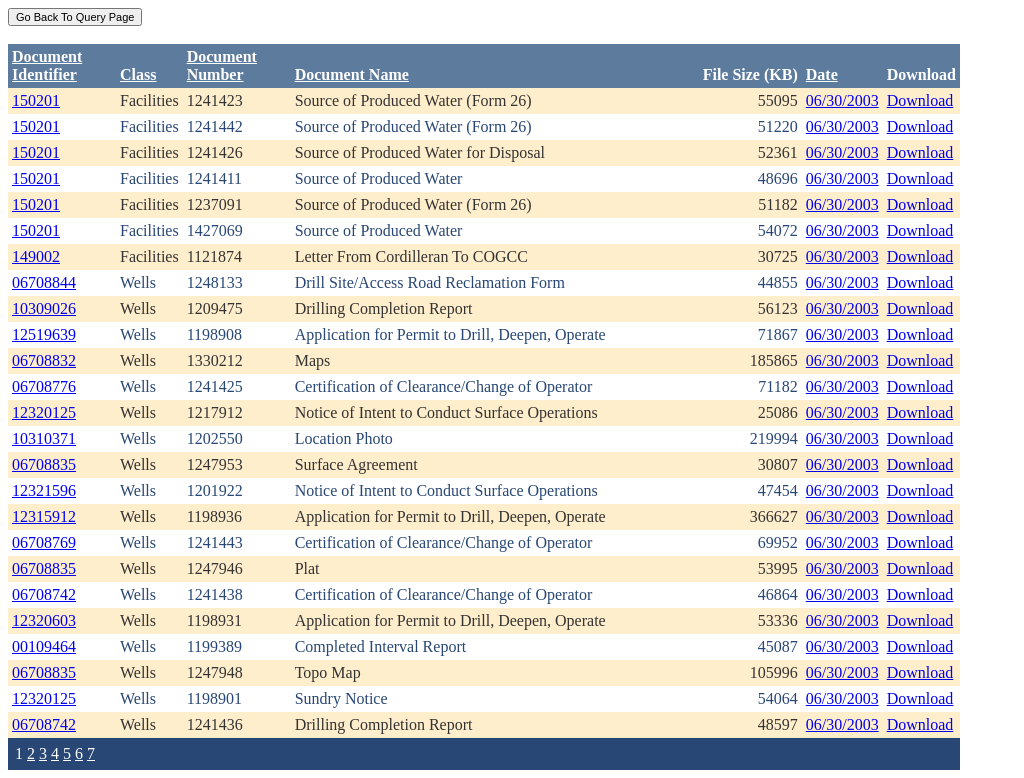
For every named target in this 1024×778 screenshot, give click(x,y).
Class (138, 74)
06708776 (44, 386)
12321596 (44, 490)
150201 (36, 100)
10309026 (44, 308)
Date (822, 74)
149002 (36, 256)
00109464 (44, 646)
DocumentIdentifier (47, 65)
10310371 (44, 438)
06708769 (44, 542)
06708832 (44, 360)
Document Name (352, 74)
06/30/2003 (842, 100)
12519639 (44, 334)
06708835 (44, 464)
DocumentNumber (222, 65)
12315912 (44, 516)
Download (920, 100)
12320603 (44, 620)
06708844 (44, 282)
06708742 (44, 594)
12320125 (44, 412)
